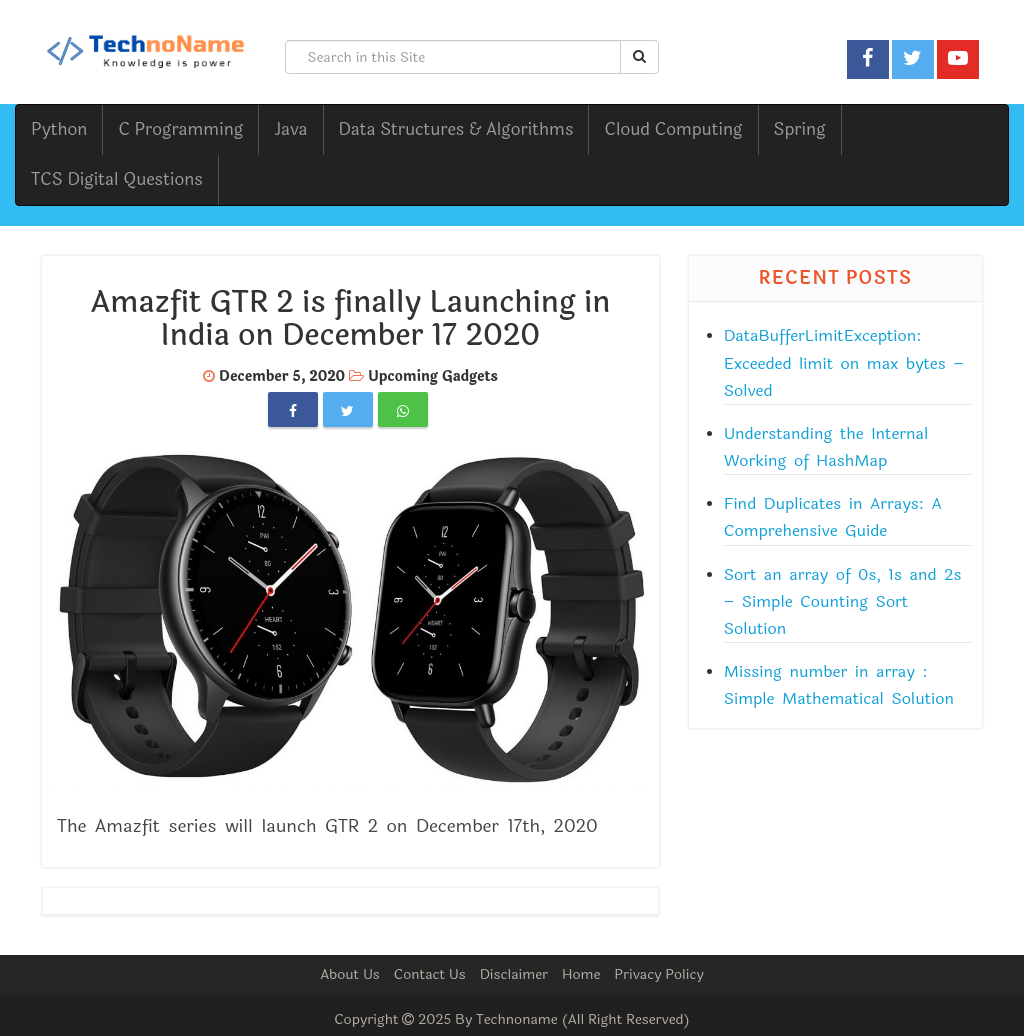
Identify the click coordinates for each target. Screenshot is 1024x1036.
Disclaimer (514, 974)
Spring (800, 129)
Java (290, 129)
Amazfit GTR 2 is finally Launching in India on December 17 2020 (350, 319)
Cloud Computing (673, 129)
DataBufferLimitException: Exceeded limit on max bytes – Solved (844, 362)
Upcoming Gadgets (433, 376)
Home (581, 974)
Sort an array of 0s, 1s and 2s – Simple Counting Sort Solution (843, 601)
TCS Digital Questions (117, 179)
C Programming (180, 129)
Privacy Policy (659, 974)
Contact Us (430, 974)
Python (59, 129)
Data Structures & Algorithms (456, 129)
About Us (350, 974)
